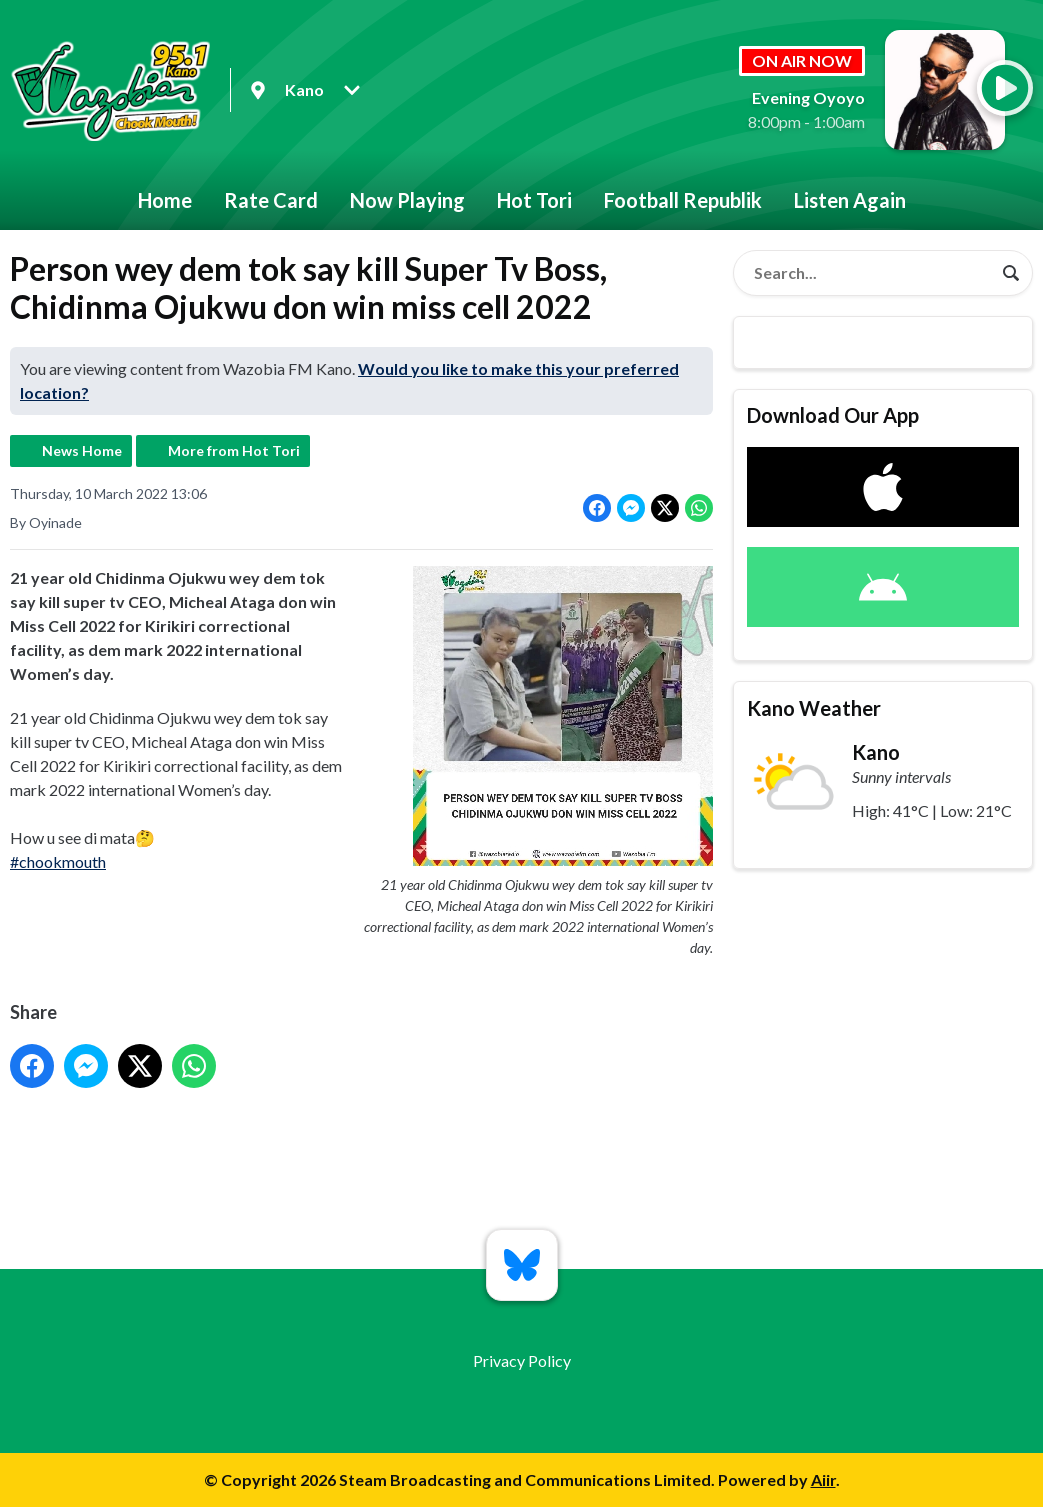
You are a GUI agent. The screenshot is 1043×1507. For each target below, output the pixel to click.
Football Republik (683, 200)
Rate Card (271, 200)
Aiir (823, 1479)
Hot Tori (534, 200)
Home (165, 200)
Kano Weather (814, 708)
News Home (82, 450)
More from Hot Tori (234, 450)
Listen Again (850, 200)
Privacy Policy (522, 1360)
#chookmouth (58, 861)
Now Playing (407, 200)
